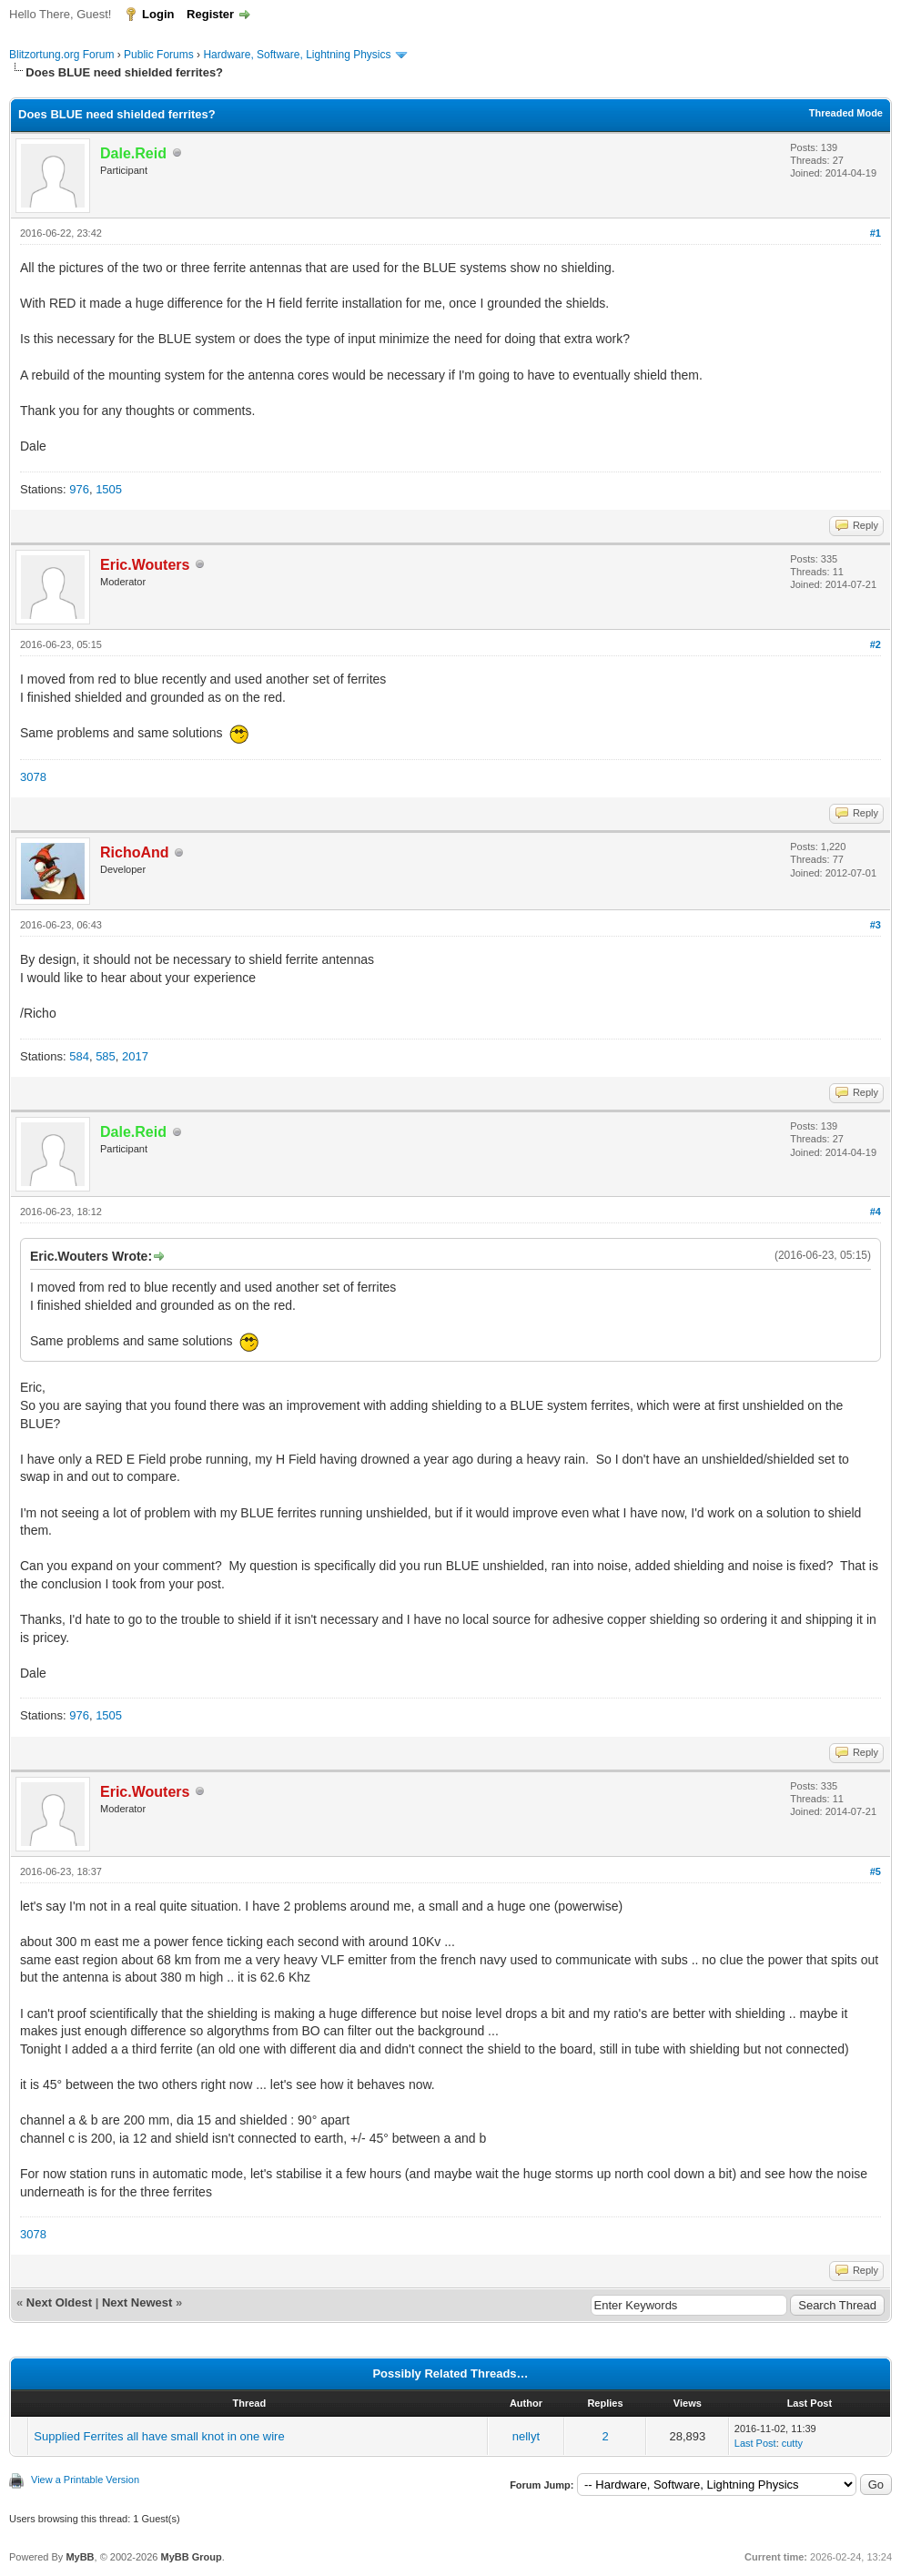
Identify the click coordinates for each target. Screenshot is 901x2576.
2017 (135, 1056)
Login (158, 14)
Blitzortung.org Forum (61, 54)
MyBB (80, 2556)
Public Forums (159, 54)
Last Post (755, 2443)
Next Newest (137, 2302)
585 (106, 1056)
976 (79, 489)
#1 (875, 233)
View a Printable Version (85, 2479)
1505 (109, 489)
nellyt (526, 2436)
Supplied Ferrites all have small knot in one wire (159, 2436)
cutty (792, 2443)
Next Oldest (59, 2302)
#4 (875, 1211)
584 (79, 1056)
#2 (875, 644)
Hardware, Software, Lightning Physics (296, 54)
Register (210, 14)
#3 (875, 924)
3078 (33, 777)
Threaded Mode (846, 112)
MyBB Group (190, 2556)
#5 (875, 1871)
